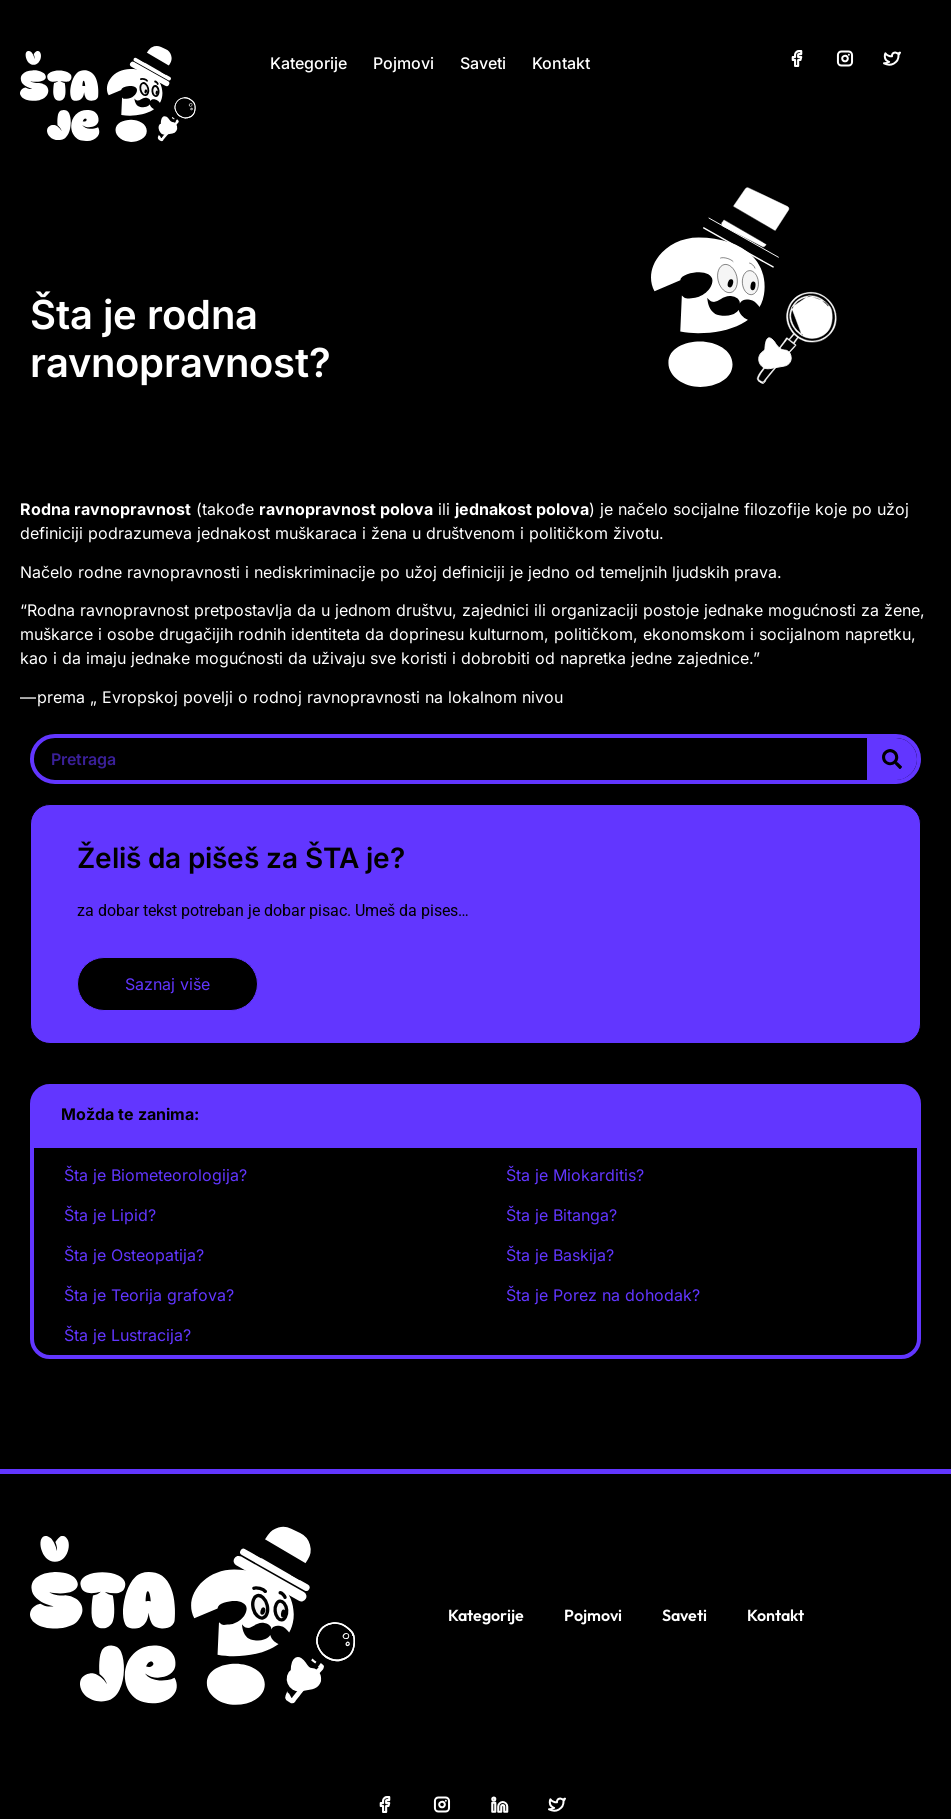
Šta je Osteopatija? (134, 1255)
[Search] (892, 759)
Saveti (483, 63)
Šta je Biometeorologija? (155, 1175)
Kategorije (308, 63)
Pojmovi (403, 63)
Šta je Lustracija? (127, 1335)
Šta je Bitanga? (561, 1215)
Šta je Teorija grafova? (149, 1295)
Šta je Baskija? (560, 1255)
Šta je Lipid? (110, 1215)
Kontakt (561, 63)
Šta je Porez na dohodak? (603, 1295)
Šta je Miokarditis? (575, 1175)
